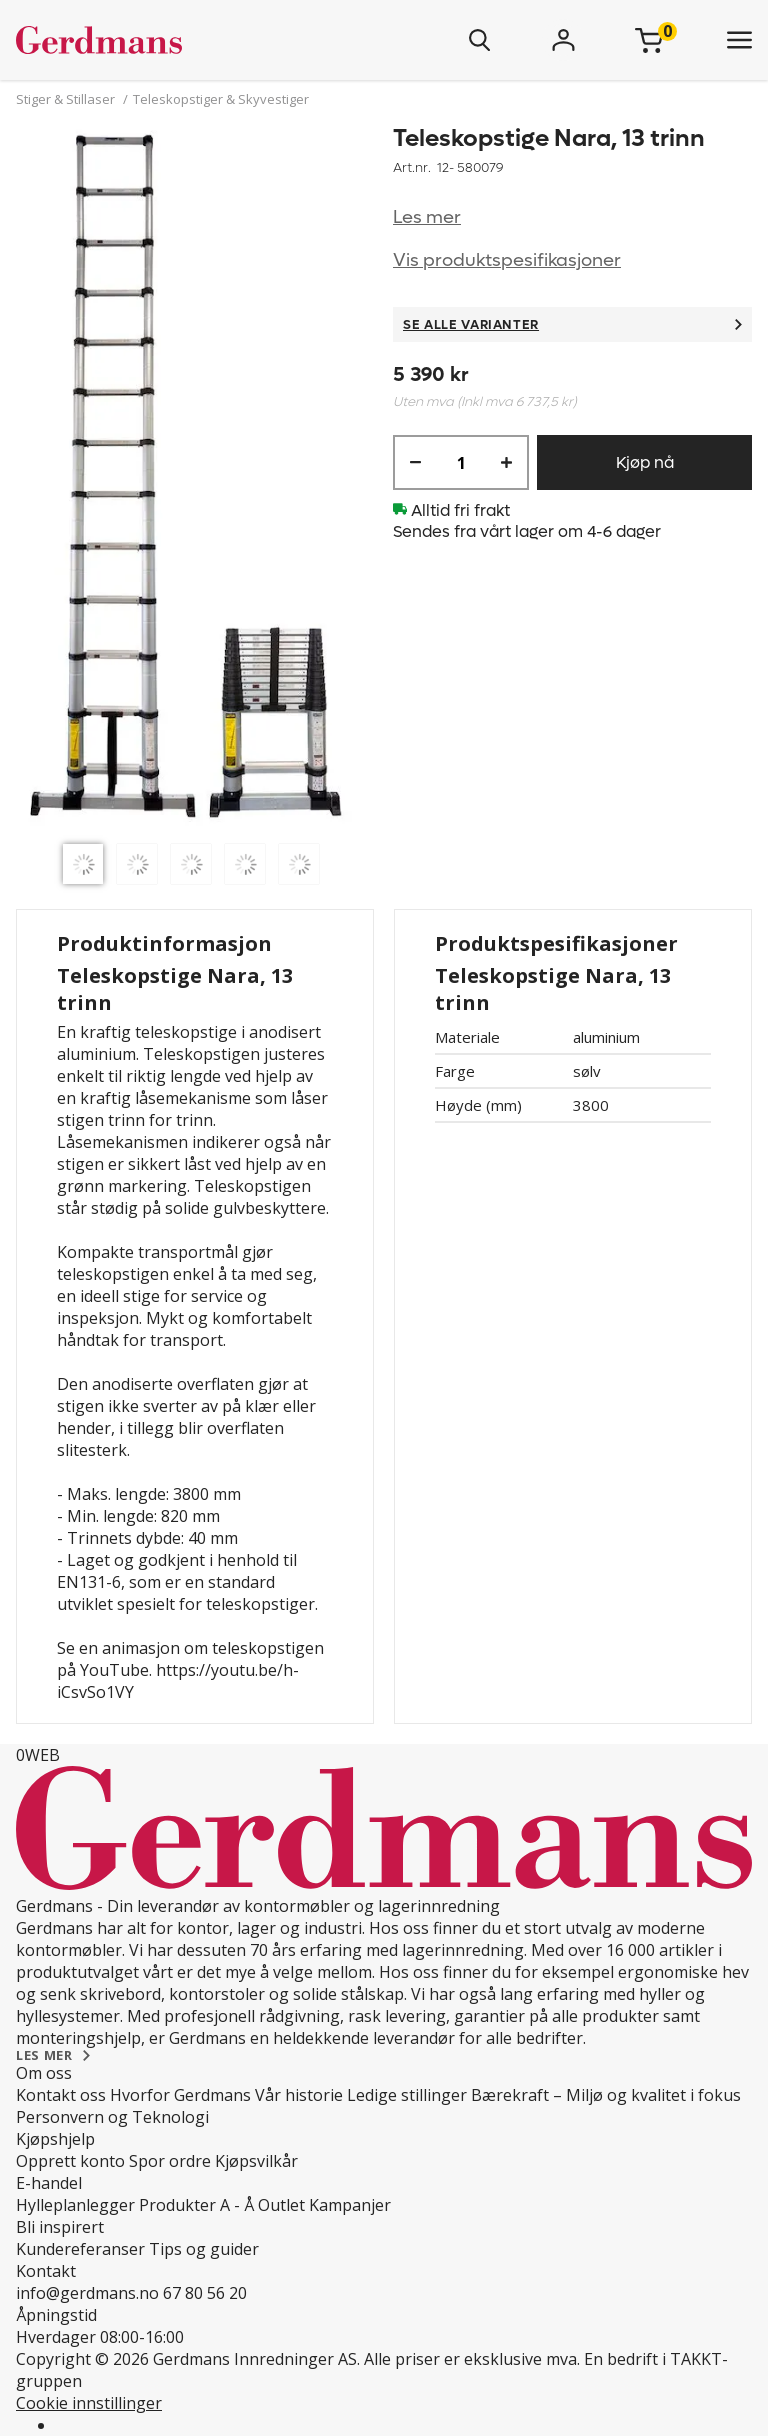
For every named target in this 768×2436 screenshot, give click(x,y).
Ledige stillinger (407, 2095)
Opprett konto (70, 2161)
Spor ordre (170, 2161)
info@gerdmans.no (87, 2293)
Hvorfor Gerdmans (180, 2095)
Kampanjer (350, 2205)
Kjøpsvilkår (256, 2161)
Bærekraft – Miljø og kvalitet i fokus (606, 2095)
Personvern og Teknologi (112, 2117)
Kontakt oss (61, 2095)
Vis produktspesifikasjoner (507, 260)
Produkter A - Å (196, 2205)
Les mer (427, 217)
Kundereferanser (80, 2249)
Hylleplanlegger (75, 2205)
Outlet (281, 2205)
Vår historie (299, 2095)
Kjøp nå (645, 462)
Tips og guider (204, 2249)
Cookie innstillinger (89, 2403)
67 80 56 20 (205, 2293)
